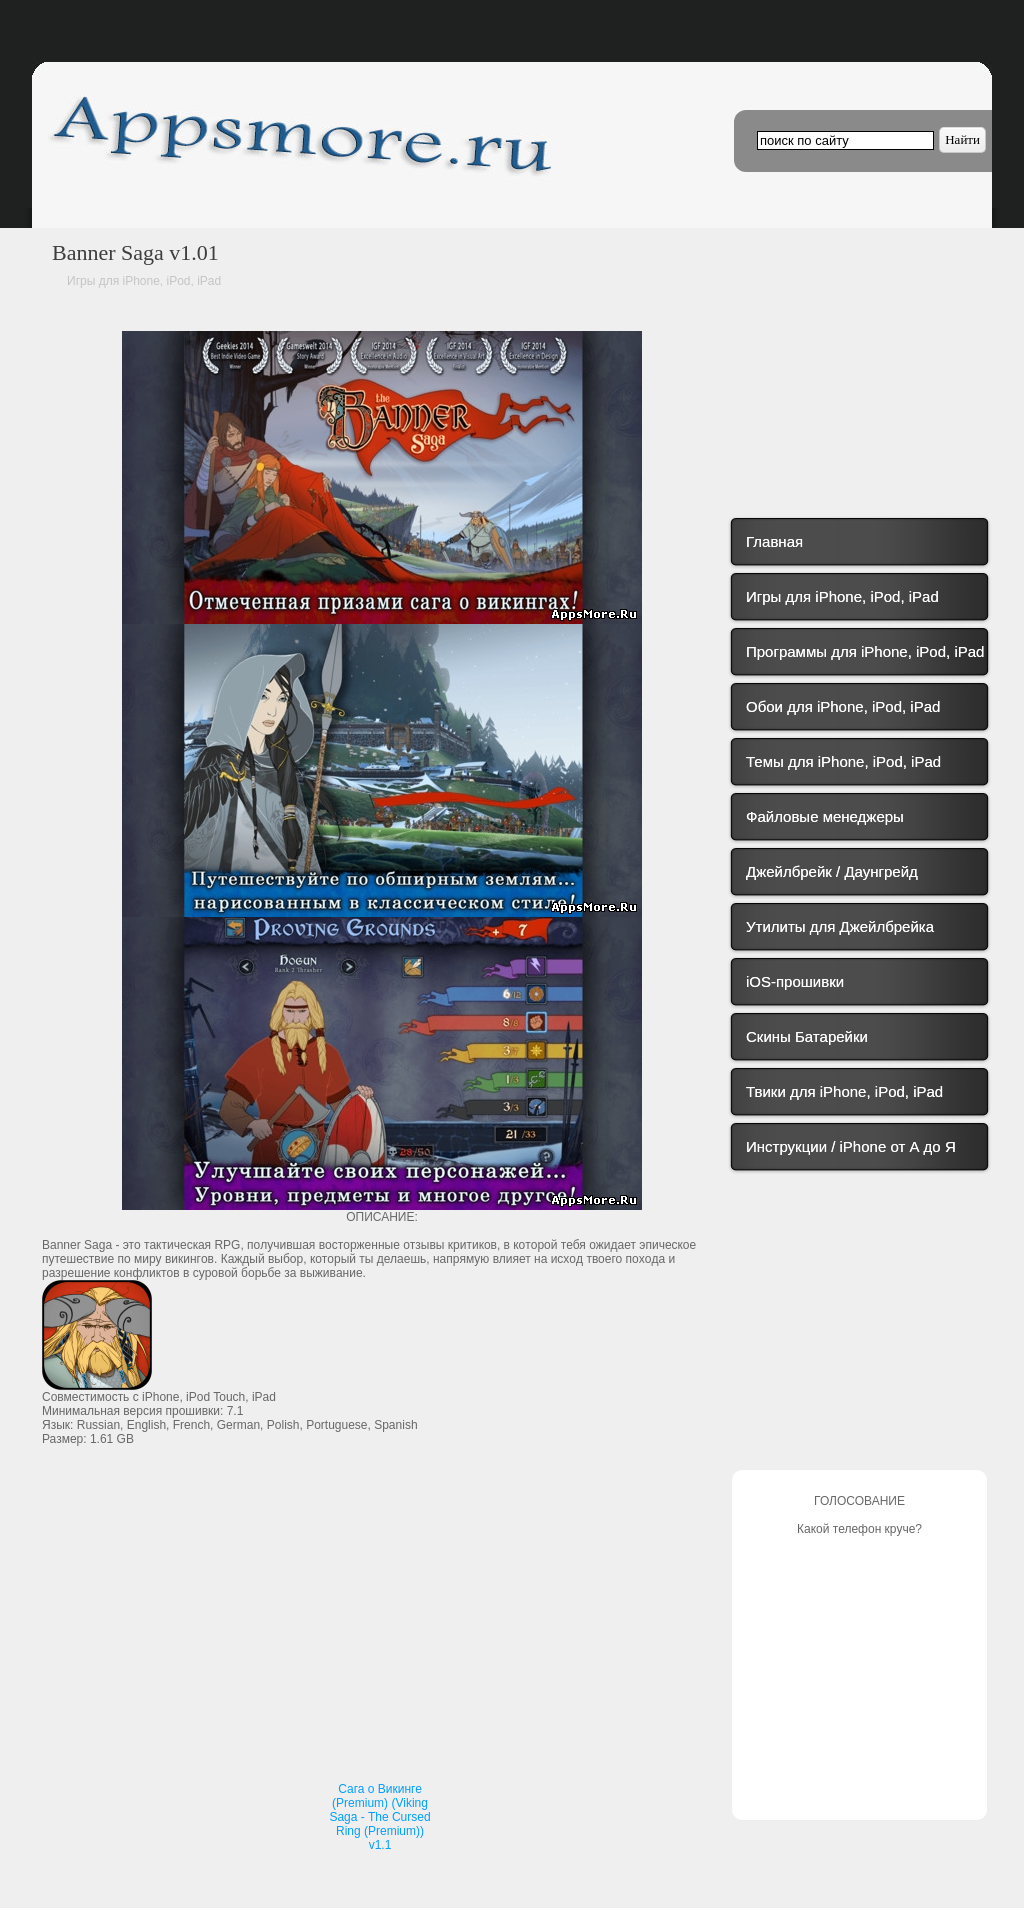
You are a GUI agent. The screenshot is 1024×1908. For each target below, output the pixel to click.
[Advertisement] (382, 1628)
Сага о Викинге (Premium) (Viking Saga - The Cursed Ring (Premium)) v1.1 (379, 1817)
